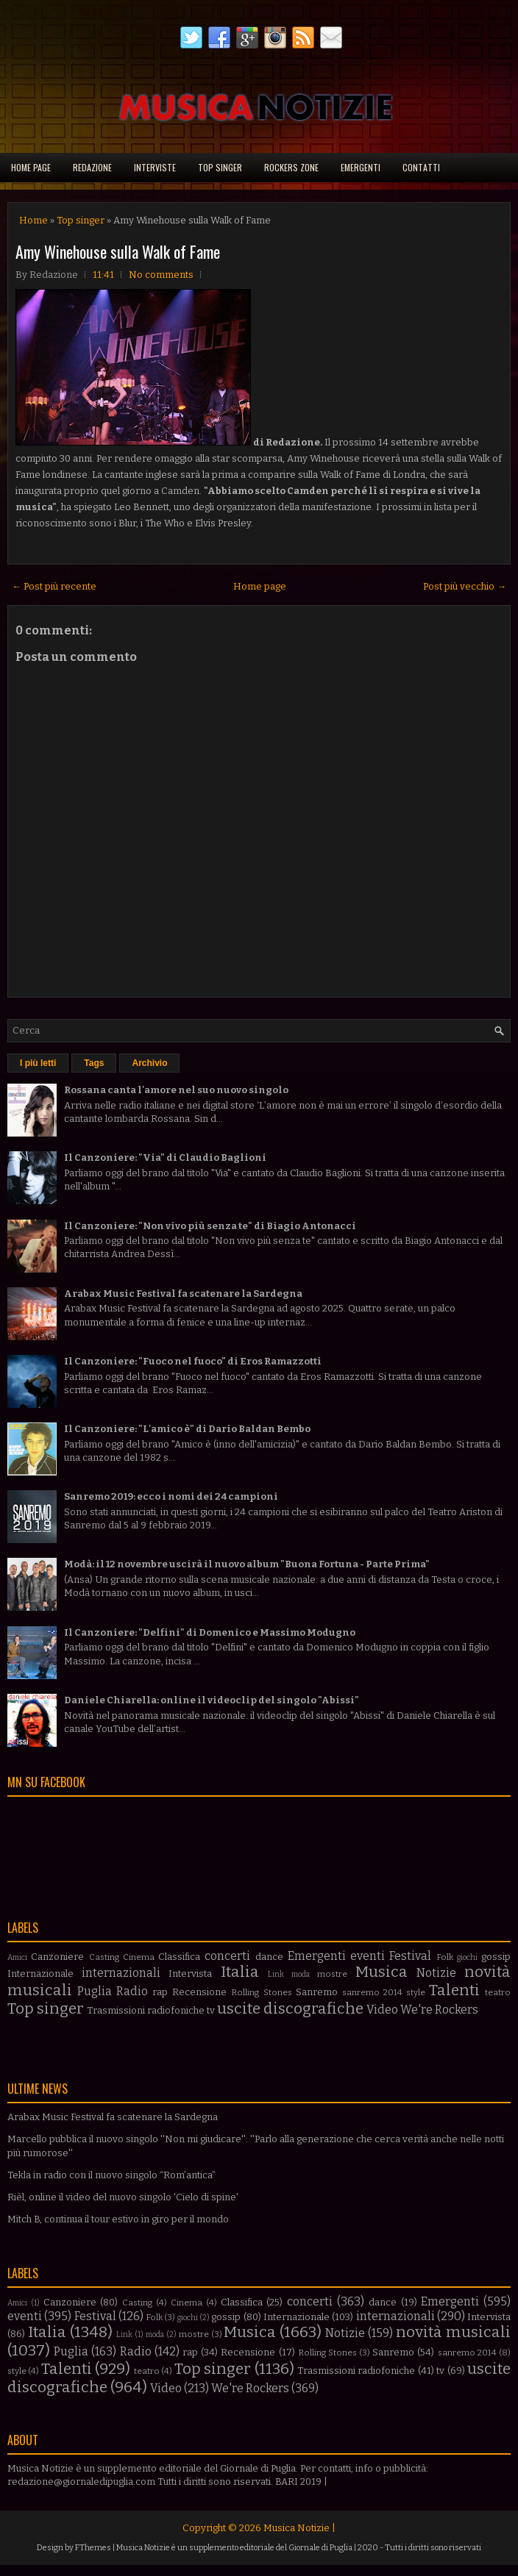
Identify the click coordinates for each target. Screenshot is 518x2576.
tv (211, 2010)
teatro (498, 1992)
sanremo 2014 (372, 1992)
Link (276, 1974)
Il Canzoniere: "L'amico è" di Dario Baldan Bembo (187, 1428)
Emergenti (360, 167)
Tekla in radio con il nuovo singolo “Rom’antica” (111, 2174)
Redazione (92, 167)
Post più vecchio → (464, 586)
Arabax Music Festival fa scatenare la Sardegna (183, 1293)
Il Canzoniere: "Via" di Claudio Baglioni (165, 1157)
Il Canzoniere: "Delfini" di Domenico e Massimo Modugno (209, 1632)
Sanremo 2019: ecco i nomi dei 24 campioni (171, 1496)
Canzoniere (57, 1956)
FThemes (93, 2547)
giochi (467, 1957)
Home (33, 220)
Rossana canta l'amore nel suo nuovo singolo (176, 1089)
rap (160, 1991)
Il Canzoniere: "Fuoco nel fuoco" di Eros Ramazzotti (193, 1361)
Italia (240, 1972)
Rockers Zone (291, 167)
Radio (132, 1991)
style (415, 1992)
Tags (94, 1063)
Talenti (454, 1990)
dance (269, 1956)
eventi (367, 1956)
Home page (31, 167)
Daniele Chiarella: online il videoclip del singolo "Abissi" (211, 1700)
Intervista (190, 1973)
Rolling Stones (261, 1992)
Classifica (179, 1956)
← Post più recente (54, 586)
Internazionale (40, 1973)
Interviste (155, 167)
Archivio (149, 1063)
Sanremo (317, 1991)
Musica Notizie (296, 2527)
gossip (496, 1956)
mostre (332, 1974)
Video (382, 2010)
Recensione (199, 1991)
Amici (17, 1957)
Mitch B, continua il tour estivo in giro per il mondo (118, 2219)
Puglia (94, 1991)
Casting (104, 1957)
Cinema (139, 1957)
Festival (410, 1956)
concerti (227, 1956)
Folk (444, 1957)
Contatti (421, 167)
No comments (161, 274)
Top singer (220, 167)
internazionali (121, 1973)
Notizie (436, 1973)
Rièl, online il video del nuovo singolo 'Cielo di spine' (122, 2197)
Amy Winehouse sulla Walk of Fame (117, 251)
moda (300, 1974)
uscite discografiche (290, 2009)
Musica (381, 1972)
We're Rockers (439, 2010)
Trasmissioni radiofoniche (146, 2010)
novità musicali (453, 2332)
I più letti (38, 1063)
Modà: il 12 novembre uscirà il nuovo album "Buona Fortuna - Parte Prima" (247, 1564)
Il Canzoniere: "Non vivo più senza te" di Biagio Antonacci (210, 1225)
